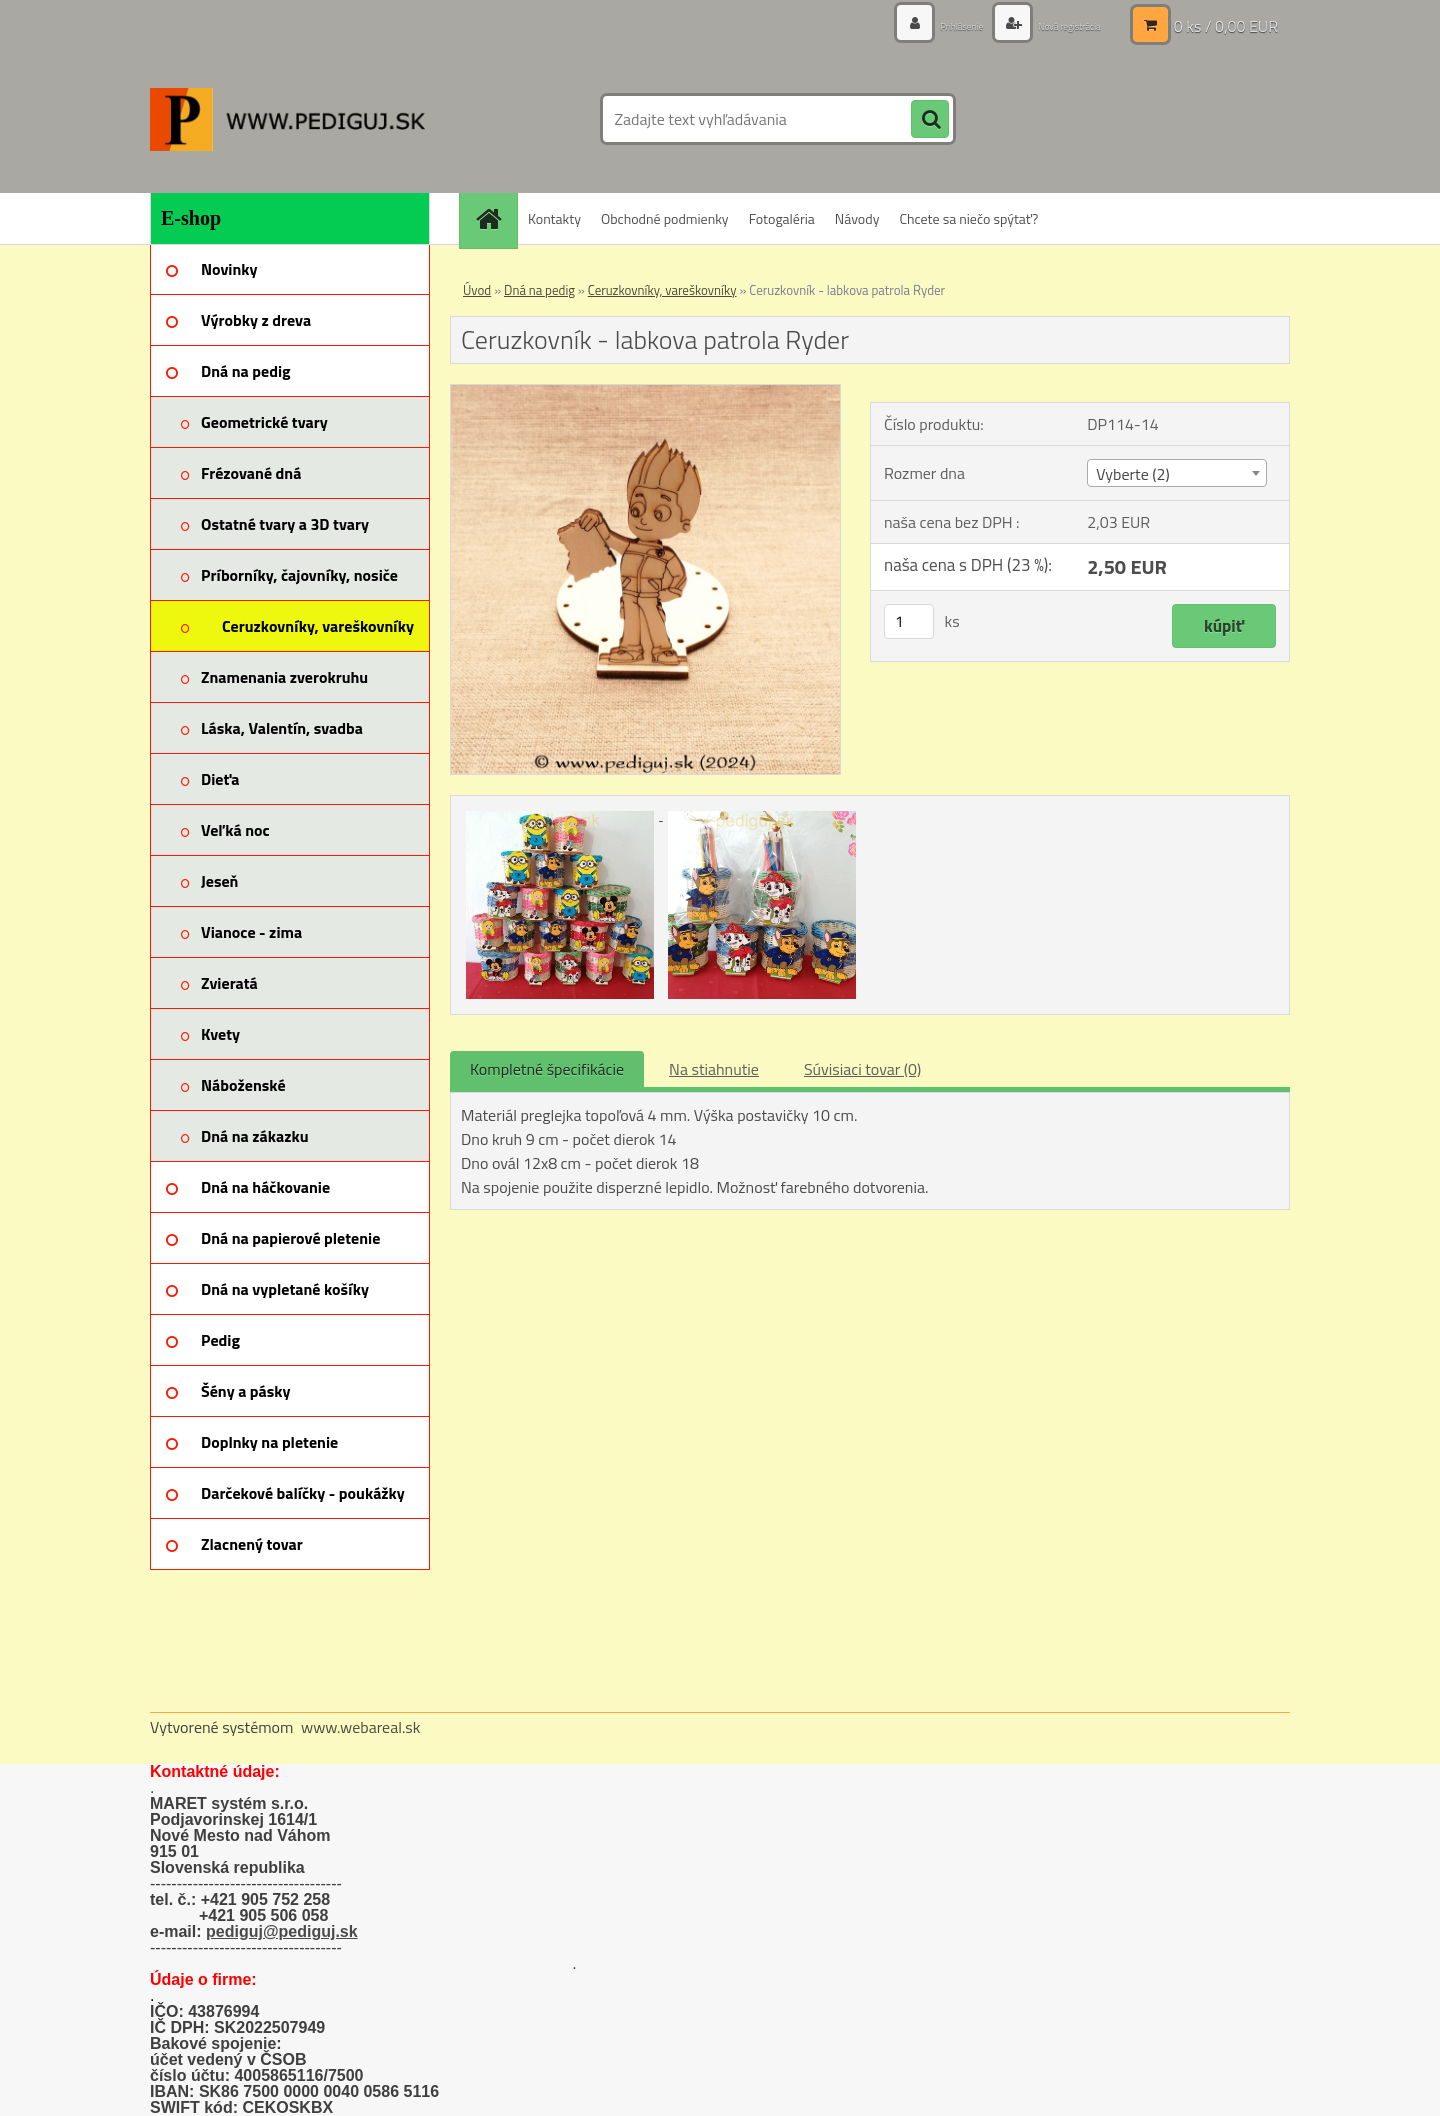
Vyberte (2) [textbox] (1133, 474)
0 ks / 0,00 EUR (1226, 25)
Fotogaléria (782, 218)
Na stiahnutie (714, 1069)
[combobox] (1176, 473)
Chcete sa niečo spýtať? (968, 218)
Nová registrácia (1052, 24)
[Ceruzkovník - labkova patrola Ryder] (645, 393)
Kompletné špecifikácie (547, 1069)
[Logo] (287, 119)
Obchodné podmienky (665, 218)
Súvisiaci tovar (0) (862, 1069)
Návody (857, 218)
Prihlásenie (917, 24)
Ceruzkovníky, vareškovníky (662, 290)
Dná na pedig (539, 290)
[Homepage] (495, 218)
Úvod (477, 290)
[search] (930, 120)
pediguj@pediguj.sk (282, 1931)
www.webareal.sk (361, 1727)
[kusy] (909, 621)
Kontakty (554, 218)
